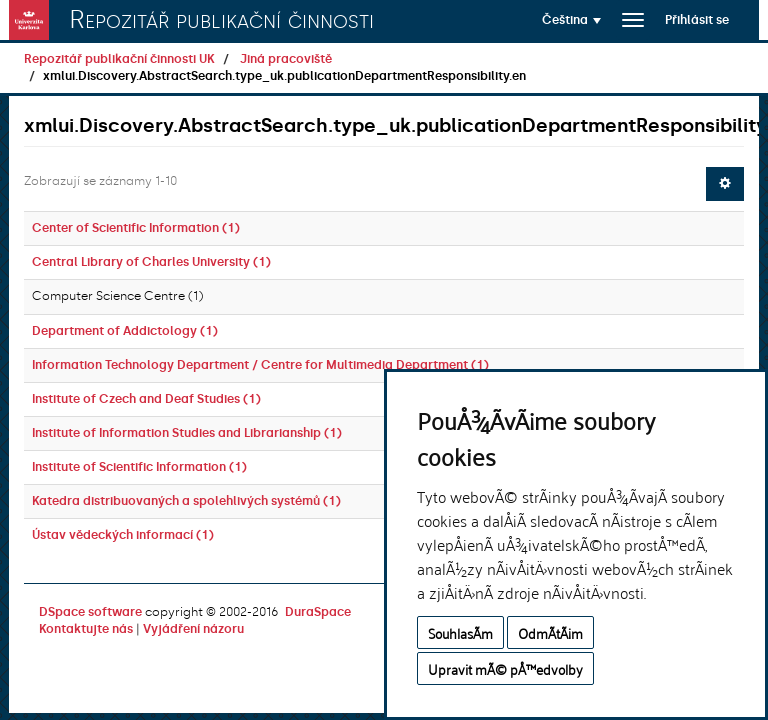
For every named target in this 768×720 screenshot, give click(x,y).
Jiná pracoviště (286, 59)
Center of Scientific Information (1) (136, 228)
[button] (571, 20)
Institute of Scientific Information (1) (139, 467)
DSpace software (90, 612)
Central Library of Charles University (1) (151, 262)
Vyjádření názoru (193, 629)
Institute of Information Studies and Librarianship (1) (187, 433)
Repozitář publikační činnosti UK (119, 59)
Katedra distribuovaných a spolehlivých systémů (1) (186, 501)
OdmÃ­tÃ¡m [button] (550, 632)
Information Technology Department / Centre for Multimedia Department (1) (260, 365)
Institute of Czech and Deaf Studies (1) (146, 399)
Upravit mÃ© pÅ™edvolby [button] (505, 668)
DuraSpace (318, 612)
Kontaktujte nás (86, 629)
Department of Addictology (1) (125, 331)
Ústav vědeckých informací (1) (123, 535)
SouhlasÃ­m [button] (460, 632)
